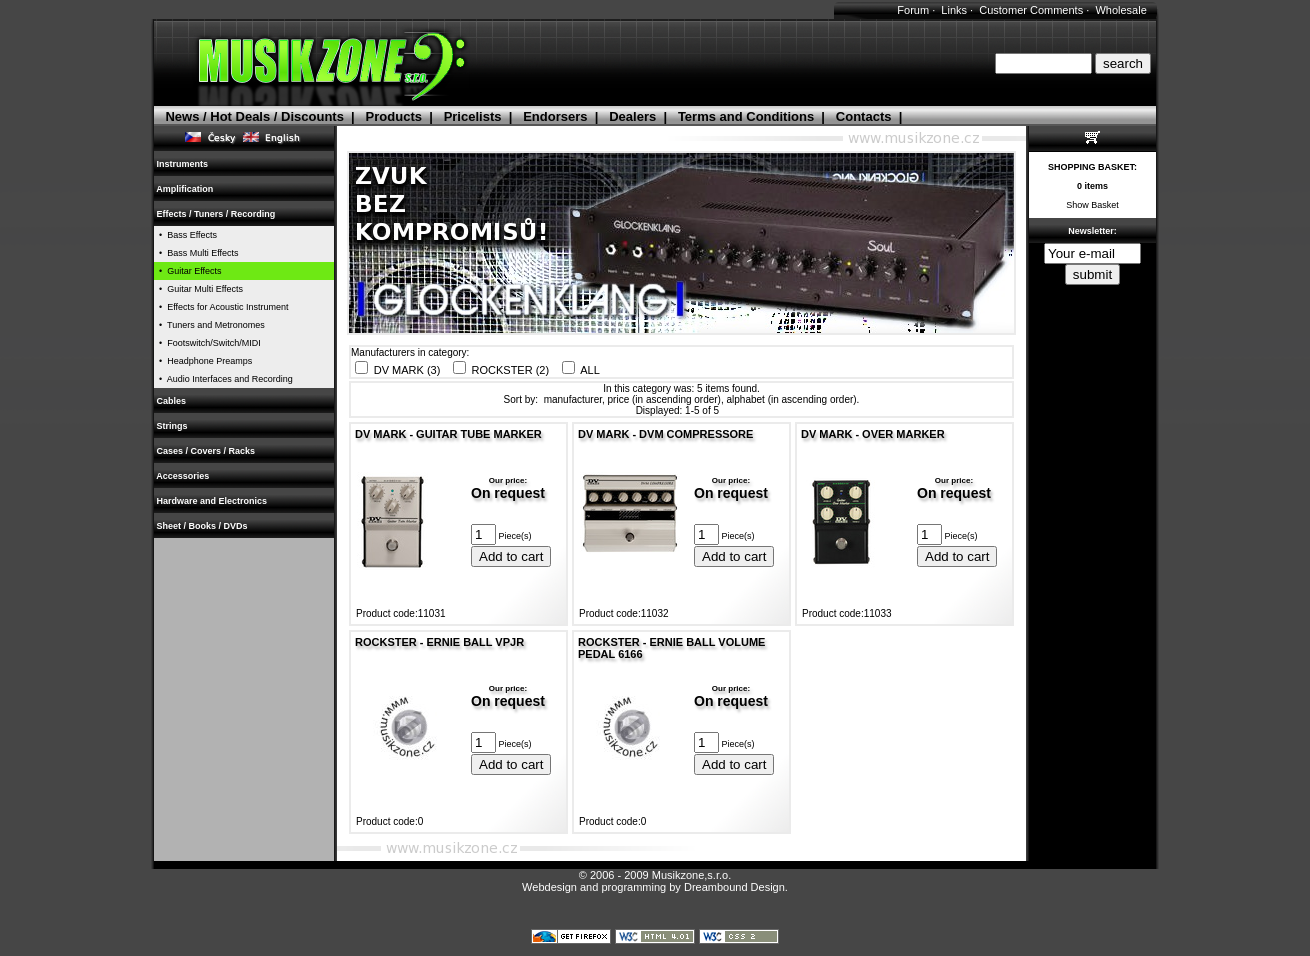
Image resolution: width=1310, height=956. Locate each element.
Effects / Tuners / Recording (216, 214)
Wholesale (1120, 10)
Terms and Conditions (746, 116)
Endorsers (555, 116)
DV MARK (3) (407, 370)
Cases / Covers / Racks (206, 451)
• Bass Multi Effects (196, 253)
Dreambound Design (734, 887)
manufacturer (573, 399)
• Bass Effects (185, 235)
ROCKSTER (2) (511, 370)
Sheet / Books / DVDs (202, 526)
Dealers (632, 116)
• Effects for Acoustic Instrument (221, 307)
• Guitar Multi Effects (198, 289)
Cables (171, 401)
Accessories (183, 476)
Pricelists (473, 116)
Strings (172, 426)
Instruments (182, 164)
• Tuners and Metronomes (209, 325)
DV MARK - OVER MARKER (873, 434)
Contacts (864, 116)
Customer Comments (1031, 10)
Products (394, 116)
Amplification (185, 189)
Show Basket (1092, 205)
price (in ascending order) (664, 399)
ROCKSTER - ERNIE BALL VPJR (439, 642)
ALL (590, 370)
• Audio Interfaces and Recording (223, 379)
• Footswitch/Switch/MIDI (207, 343)
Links (954, 10)
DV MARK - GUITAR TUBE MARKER (448, 434)
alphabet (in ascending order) (792, 399)
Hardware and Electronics (212, 501)
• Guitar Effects (188, 271)
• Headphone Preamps (203, 361)
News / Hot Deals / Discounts (254, 116)
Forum (913, 10)
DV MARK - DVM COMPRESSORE (665, 434)
